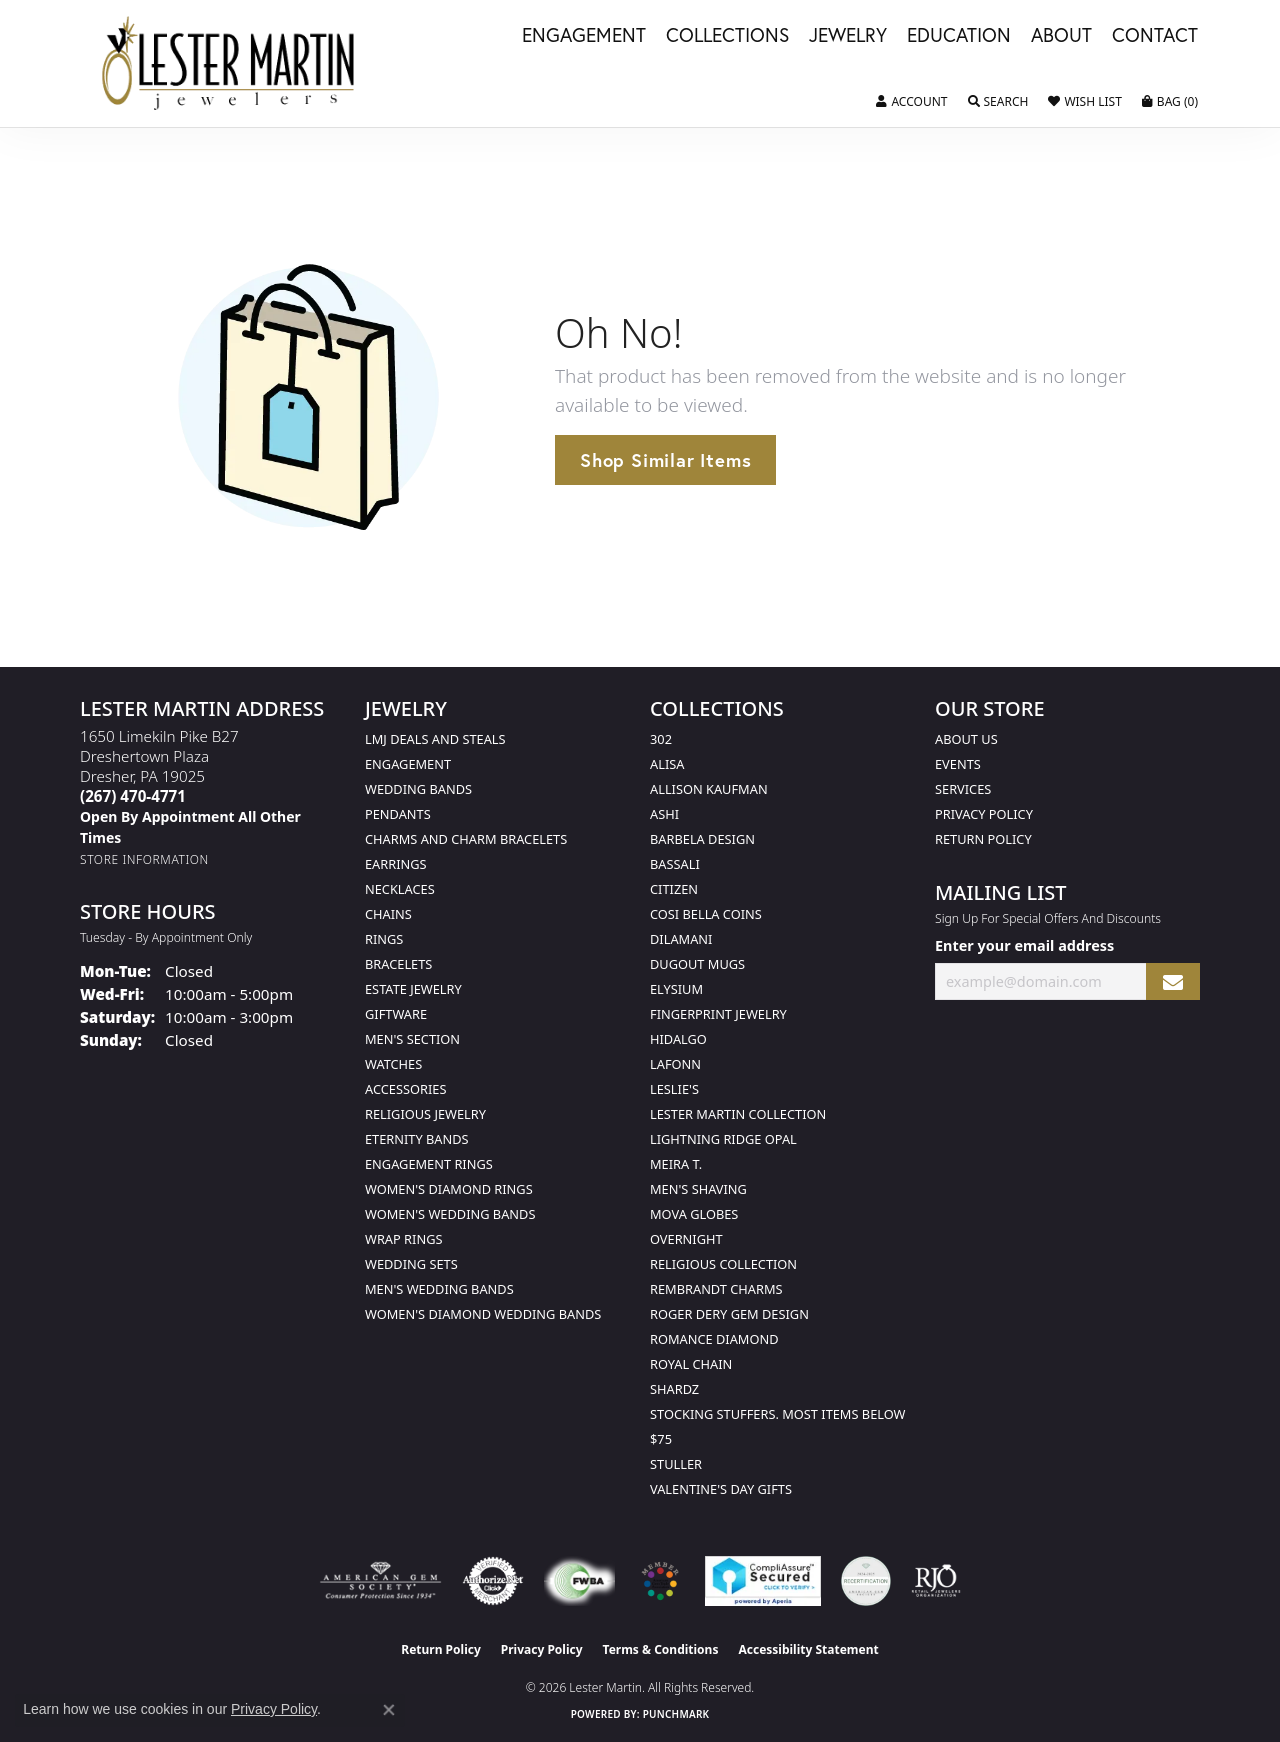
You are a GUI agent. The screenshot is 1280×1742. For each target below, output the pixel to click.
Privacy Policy (984, 814)
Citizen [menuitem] (674, 889)
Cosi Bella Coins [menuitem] (706, 914)
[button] (911, 102)
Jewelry (848, 36)
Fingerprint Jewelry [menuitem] (718, 1014)
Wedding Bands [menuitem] (418, 789)
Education (959, 36)
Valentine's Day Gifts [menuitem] (721, 1489)
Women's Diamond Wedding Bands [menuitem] (483, 1314)
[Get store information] (144, 859)
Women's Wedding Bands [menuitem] (450, 1214)
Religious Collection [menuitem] (723, 1264)
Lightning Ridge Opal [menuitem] (723, 1139)
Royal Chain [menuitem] (691, 1364)
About (1061, 36)
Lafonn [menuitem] (675, 1064)
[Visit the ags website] (380, 1581)
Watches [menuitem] (393, 1064)
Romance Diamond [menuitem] (714, 1339)
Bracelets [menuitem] (398, 964)
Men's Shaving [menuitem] (698, 1189)
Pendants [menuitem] (398, 814)
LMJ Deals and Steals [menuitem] (435, 739)
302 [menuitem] (661, 739)
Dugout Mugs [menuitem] (697, 964)
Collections (727, 36)
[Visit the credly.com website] (866, 1581)
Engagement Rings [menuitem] (429, 1164)
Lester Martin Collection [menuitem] (738, 1114)
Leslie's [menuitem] (674, 1089)
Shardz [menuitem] (674, 1389)
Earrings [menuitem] (396, 864)
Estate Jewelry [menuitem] (413, 989)
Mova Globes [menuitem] (694, 1214)
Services (963, 789)
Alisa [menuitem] (667, 764)
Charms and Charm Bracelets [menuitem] (466, 839)
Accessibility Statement (808, 1649)
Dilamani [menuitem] (681, 939)
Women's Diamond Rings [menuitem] (449, 1189)
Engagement (584, 36)
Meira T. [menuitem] (676, 1164)
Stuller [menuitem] (676, 1464)
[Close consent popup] (389, 1710)
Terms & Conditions (661, 1649)
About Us (966, 739)
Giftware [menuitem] (396, 1014)
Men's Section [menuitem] (412, 1039)
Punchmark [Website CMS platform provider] (676, 1714)
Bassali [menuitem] (675, 864)
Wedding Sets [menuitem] (411, 1264)
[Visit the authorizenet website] (493, 1581)
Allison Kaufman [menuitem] (709, 789)
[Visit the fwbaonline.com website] (579, 1581)
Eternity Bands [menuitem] (417, 1139)
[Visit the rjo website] (936, 1581)
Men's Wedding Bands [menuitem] (439, 1289)
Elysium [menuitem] (676, 989)
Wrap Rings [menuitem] (403, 1239)
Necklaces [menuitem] (400, 889)
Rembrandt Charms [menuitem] (716, 1289)
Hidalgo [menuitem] (678, 1039)
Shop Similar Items (665, 460)
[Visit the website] (660, 1581)
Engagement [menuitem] (408, 764)
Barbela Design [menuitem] (702, 839)
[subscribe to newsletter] (1173, 981)
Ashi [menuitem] (664, 814)
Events (958, 764)
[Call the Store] (133, 796)
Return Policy (983, 839)
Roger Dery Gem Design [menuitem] (729, 1314)
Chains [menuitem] (388, 914)
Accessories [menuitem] (405, 1089)
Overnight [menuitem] (686, 1239)
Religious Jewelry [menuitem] (425, 1114)
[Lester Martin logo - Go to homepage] (229, 63)
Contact (1155, 36)
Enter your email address (1024, 945)
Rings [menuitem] (384, 939)
